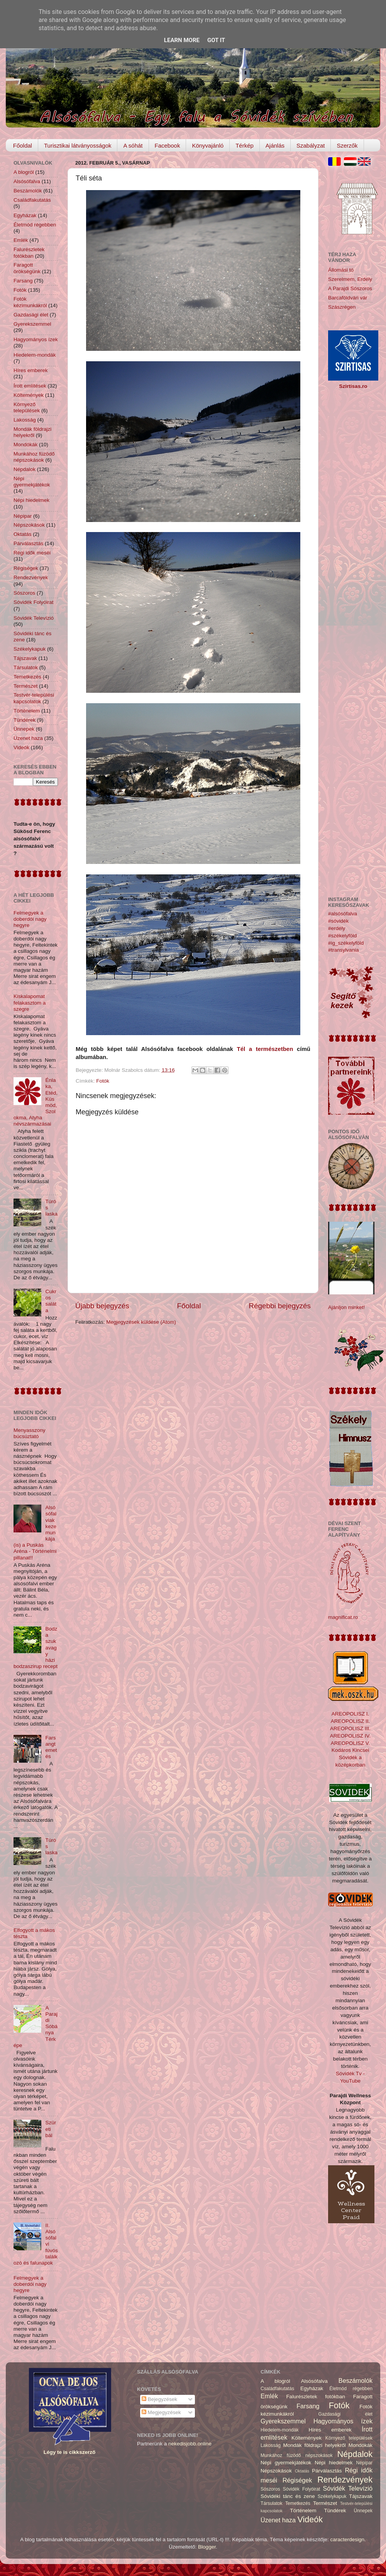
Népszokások (29, 525)
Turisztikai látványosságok (78, 145)
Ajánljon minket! (346, 1307)
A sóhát (132, 145)
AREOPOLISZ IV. (350, 1736)
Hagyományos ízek (36, 339)
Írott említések (30, 386)
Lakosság (25, 420)
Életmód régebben (35, 225)
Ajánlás (275, 145)
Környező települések (27, 407)
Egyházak (25, 215)
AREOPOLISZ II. (350, 1721)
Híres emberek (31, 370)
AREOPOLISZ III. (350, 1728)
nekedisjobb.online (190, 2444)
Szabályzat (310, 145)
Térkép (244, 145)
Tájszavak (25, 658)
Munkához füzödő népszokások (34, 457)
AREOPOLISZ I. (350, 1714)
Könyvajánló (207, 145)
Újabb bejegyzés (102, 1306)
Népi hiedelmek (31, 500)
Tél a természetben (265, 1049)
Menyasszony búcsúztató (30, 1433)
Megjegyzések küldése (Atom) (141, 1322)
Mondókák (25, 444)
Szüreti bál (50, 2129)
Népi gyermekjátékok (32, 482)
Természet (25, 686)
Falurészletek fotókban (29, 252)
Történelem (27, 711)
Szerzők (347, 145)
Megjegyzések (161, 2412)
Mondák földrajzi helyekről (32, 432)
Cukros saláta (50, 1301)
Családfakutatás (32, 200)
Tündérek (25, 720)
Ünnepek (24, 729)
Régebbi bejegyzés (280, 1306)
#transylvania (343, 950)
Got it (216, 40)
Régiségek (26, 568)
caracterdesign (347, 2539)
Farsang (23, 281)
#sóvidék (338, 921)
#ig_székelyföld (346, 943)
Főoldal (22, 145)
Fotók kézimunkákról (30, 302)
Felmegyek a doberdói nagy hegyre (30, 919)
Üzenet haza (28, 738)
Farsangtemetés (51, 1747)
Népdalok (25, 469)
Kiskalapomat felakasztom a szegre (30, 1002)
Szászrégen (342, 307)
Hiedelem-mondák (35, 355)
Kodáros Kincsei (350, 1750)
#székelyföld (342, 936)
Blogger (207, 2547)
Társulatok (26, 667)
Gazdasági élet (31, 315)
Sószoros (24, 593)
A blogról (24, 172)
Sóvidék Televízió (34, 618)
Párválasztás (28, 543)
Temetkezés (27, 677)
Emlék (21, 240)
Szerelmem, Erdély (350, 279)
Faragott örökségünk (27, 268)
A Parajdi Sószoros (350, 288)
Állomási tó (341, 270)
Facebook (167, 145)
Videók (21, 747)
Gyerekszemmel (32, 324)
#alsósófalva (342, 913)
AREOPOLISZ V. (350, 1743)
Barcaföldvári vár (347, 298)
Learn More (182, 40)
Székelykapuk (30, 649)
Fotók (102, 1081)
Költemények (29, 395)
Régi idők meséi (32, 553)
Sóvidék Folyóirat (34, 602)
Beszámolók (28, 191)
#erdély (336, 928)
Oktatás (23, 534)
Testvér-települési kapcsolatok (34, 698)
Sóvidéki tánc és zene (288, 2496)
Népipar (23, 516)
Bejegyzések (159, 2399)
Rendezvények (31, 577)
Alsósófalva (27, 181)
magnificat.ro (343, 1617)
